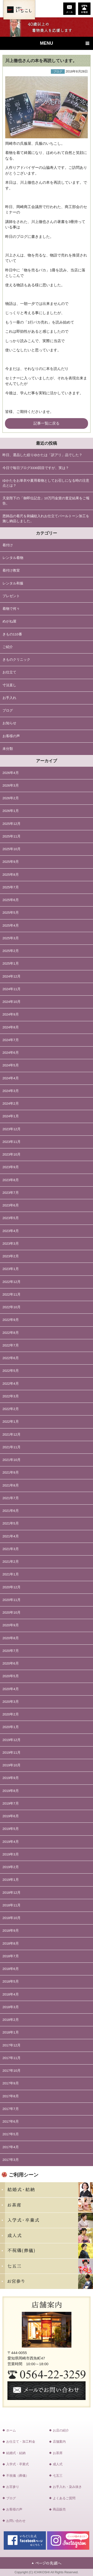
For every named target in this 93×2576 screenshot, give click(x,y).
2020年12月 (11, 1587)
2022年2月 (10, 1409)
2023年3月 (10, 1243)
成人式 (57, 2464)
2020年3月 (10, 1702)
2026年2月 (10, 798)
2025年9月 (10, 862)
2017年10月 (11, 2070)
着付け (7, 545)
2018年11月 (11, 1905)
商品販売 (59, 2509)
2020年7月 (10, 1651)
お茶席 (57, 2453)
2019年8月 (10, 1791)
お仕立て (9, 672)
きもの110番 (12, 634)
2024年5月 (10, 1065)
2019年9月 (10, 1778)
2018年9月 (10, 1930)
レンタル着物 (12, 558)
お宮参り (12, 2487)
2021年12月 (11, 1434)
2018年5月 (10, 1981)
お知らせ (9, 723)
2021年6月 (10, 1511)
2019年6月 (10, 1816)
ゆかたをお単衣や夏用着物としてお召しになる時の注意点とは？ (45, 483)
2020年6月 (10, 1663)
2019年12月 (11, 1740)
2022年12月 (11, 1282)
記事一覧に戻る (46, 423)
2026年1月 (10, 811)
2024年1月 (10, 1116)
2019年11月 (11, 1752)
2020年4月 (10, 1689)
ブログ (7, 710)
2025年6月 (10, 900)
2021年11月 (11, 1447)
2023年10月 (11, 1154)
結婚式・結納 (16, 2453)
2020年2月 (10, 1714)
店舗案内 (59, 2441)
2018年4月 (10, 1994)
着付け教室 (11, 570)
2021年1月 (10, 1574)
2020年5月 (10, 1676)
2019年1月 (10, 1880)
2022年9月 (10, 1320)
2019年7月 (10, 1803)
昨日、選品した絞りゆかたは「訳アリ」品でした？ (42, 455)
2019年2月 (10, 1867)
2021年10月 (11, 1460)
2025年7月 (10, 887)
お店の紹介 (61, 2430)
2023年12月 (11, 1129)
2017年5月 (10, 2134)
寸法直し (9, 685)
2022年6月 (10, 1358)
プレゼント (11, 596)
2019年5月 (10, 1829)
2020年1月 (10, 1727)
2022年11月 (11, 1294)
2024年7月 (10, 1040)
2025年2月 (10, 951)
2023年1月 (10, 1269)
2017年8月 (10, 2096)
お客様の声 (11, 736)
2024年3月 (10, 1091)
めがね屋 (9, 621)
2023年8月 (10, 1180)
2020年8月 (10, 1638)
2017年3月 (10, 2160)
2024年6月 (10, 1052)
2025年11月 (11, 836)
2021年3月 (10, 1549)
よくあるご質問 (64, 2498)
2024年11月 (11, 989)
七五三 (57, 2475)
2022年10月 (11, 1307)
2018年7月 (10, 1956)
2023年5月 (10, 1218)
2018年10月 (11, 1918)
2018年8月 (10, 1943)
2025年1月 (10, 963)
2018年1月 (10, 2032)
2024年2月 (10, 1103)
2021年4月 (10, 1536)
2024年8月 (10, 1027)
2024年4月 (10, 1078)
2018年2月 (10, 2020)
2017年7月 (10, 2109)
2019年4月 (10, 1842)
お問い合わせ (16, 2521)
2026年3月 (10, 785)
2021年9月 (10, 1472)
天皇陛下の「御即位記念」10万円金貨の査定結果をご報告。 (46, 500)
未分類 (7, 749)
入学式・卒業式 (17, 2464)
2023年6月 (10, 1205)
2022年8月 (10, 1333)
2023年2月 (10, 1256)
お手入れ (9, 698)
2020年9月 (10, 1625)
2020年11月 (11, 1600)
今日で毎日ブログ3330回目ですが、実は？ (35, 468)
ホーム (11, 2430)
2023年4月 (10, 1231)
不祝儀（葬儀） (17, 2475)
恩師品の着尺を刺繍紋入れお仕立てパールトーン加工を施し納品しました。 (45, 518)
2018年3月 (10, 2007)
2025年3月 (10, 938)
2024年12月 (11, 976)
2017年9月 (10, 2083)
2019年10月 (11, 1765)
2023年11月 (11, 1142)
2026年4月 (10, 773)
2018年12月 (11, 1892)
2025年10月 (11, 849)
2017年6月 (10, 2121)
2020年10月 (11, 1612)
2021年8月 (10, 1485)
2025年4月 (10, 925)
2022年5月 (10, 1371)
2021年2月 (10, 1561)
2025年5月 (10, 912)
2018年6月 (10, 1969)
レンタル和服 (12, 583)
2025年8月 (10, 874)
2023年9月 (10, 1167)
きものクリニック (16, 659)
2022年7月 (10, 1345)
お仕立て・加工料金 (20, 2441)
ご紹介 (7, 647)
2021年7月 (10, 1498)
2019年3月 (10, 1854)
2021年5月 (10, 1523)
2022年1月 (10, 1421)
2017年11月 (11, 2058)
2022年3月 (10, 1396)
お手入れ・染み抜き (67, 2487)
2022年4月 (10, 1383)
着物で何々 (11, 609)
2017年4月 (10, 2147)
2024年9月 (10, 1014)
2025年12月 (11, 824)
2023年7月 (10, 1193)
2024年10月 (11, 1002)
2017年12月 (11, 2045)
